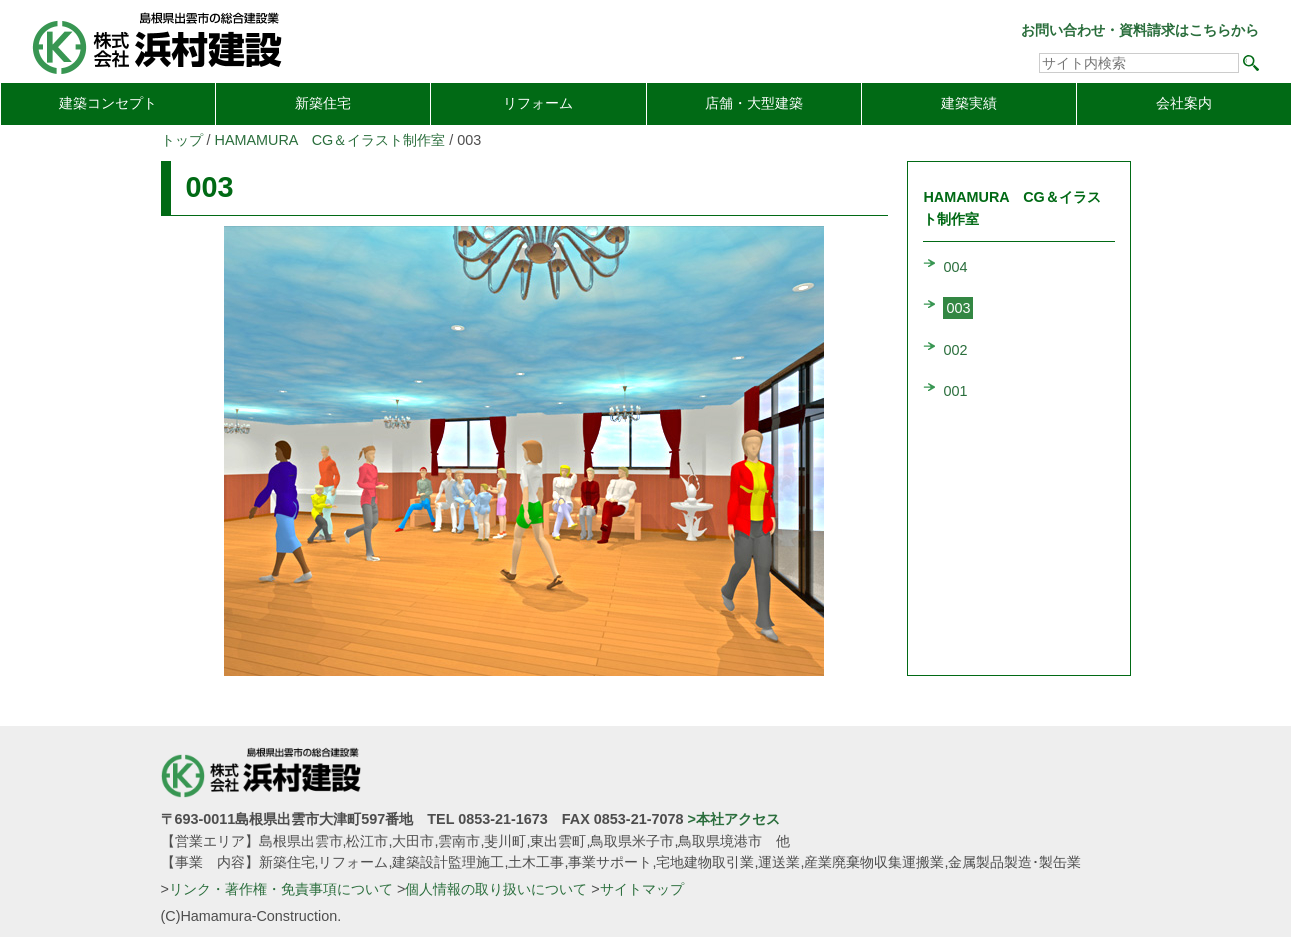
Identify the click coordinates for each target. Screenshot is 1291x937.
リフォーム (538, 103)
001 (955, 391)
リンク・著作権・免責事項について (281, 889)
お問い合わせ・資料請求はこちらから (1140, 30)
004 (955, 267)
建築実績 (969, 103)
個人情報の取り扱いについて (496, 889)
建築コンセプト (108, 103)
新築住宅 (323, 103)
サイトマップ (642, 889)
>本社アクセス (733, 819)
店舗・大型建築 (754, 103)
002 (955, 350)
